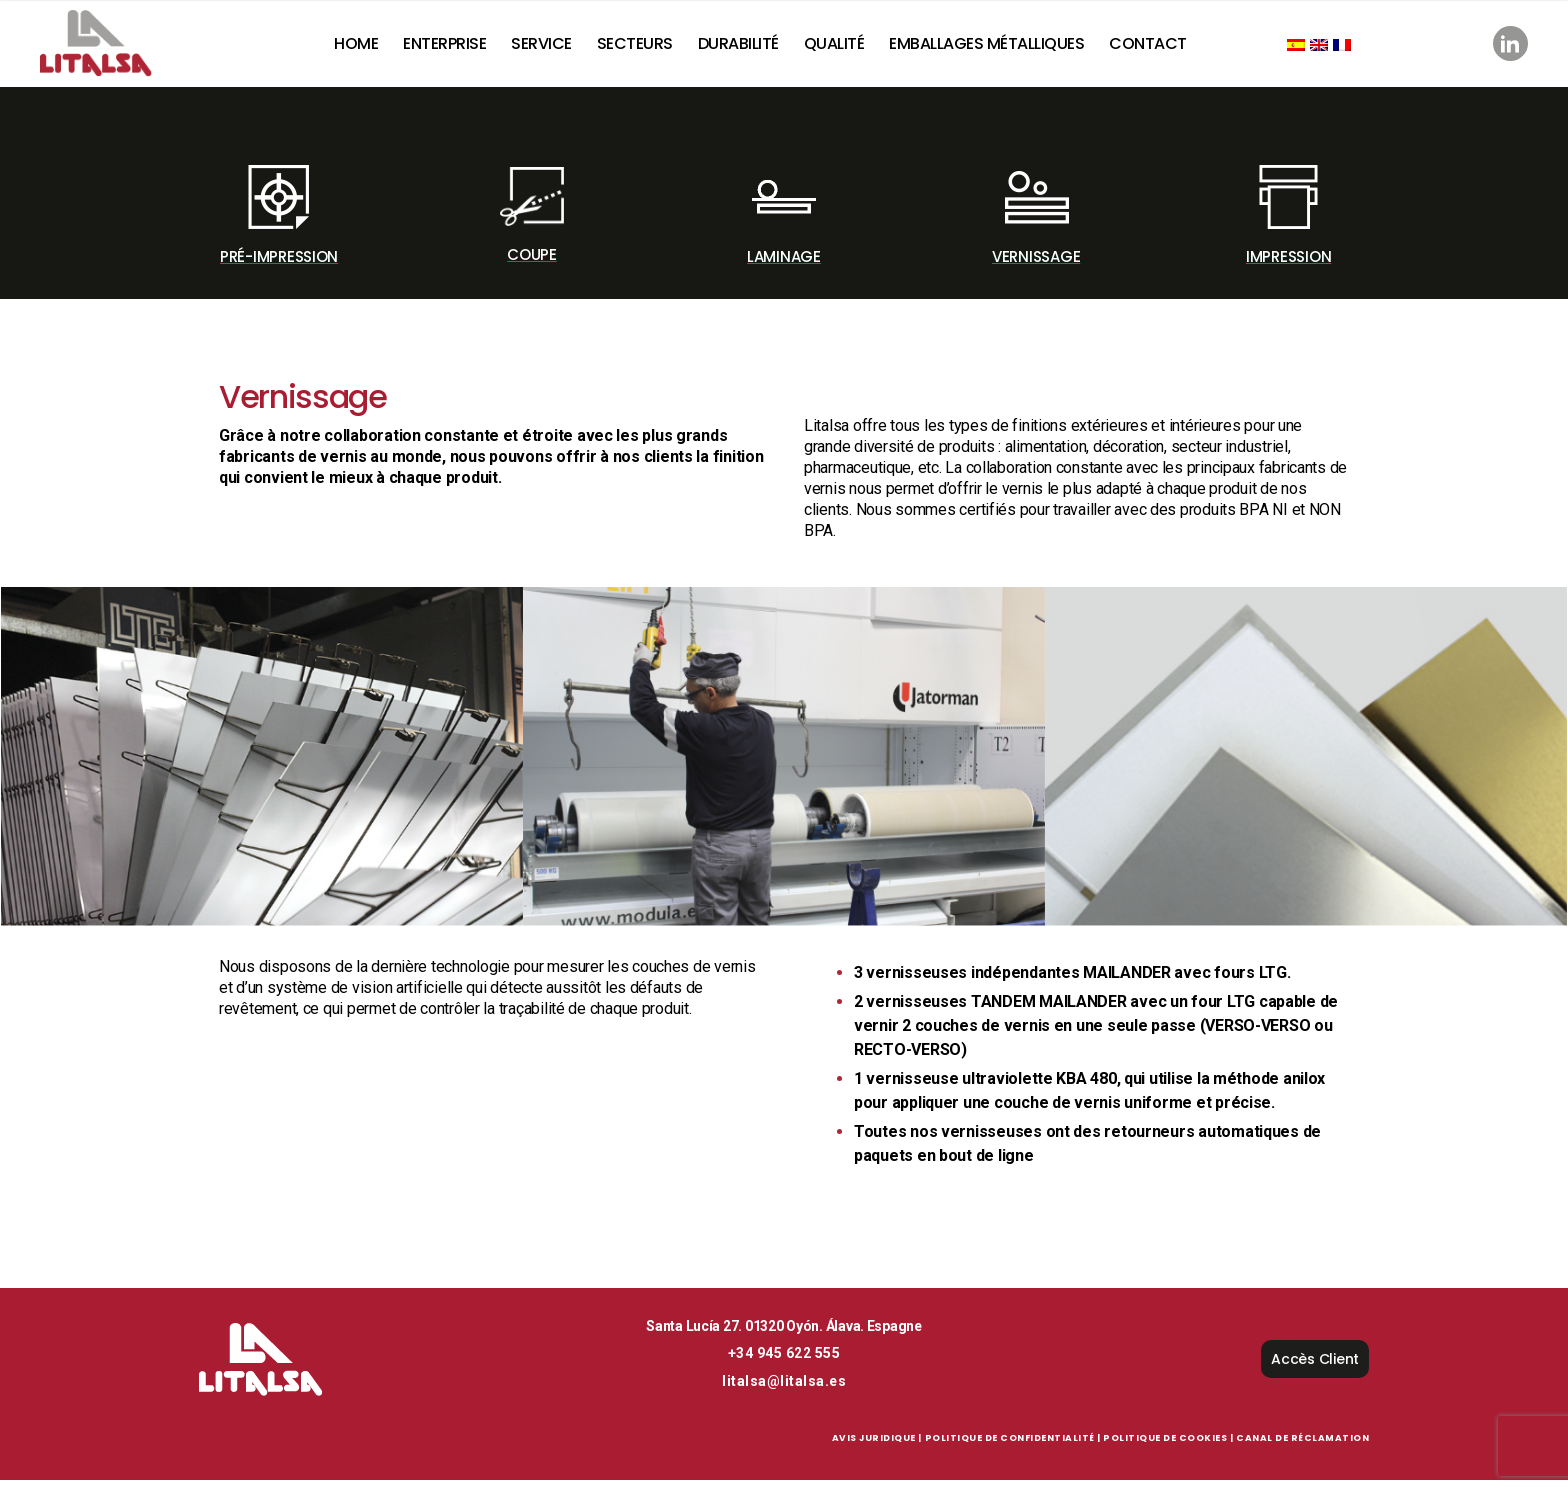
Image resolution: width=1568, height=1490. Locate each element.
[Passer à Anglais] (1327, 50)
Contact (1156, 47)
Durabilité (746, 47)
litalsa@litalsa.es (784, 1391)
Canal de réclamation (1302, 1448)
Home (364, 47)
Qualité (842, 47)
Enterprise (452, 47)
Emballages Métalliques (994, 47)
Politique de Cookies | (1168, 1448)
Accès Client (1315, 1369)
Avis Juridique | (877, 1448)
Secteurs (643, 47)
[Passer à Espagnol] (1304, 50)
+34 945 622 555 (784, 1363)
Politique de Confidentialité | (1013, 1448)
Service (549, 47)
